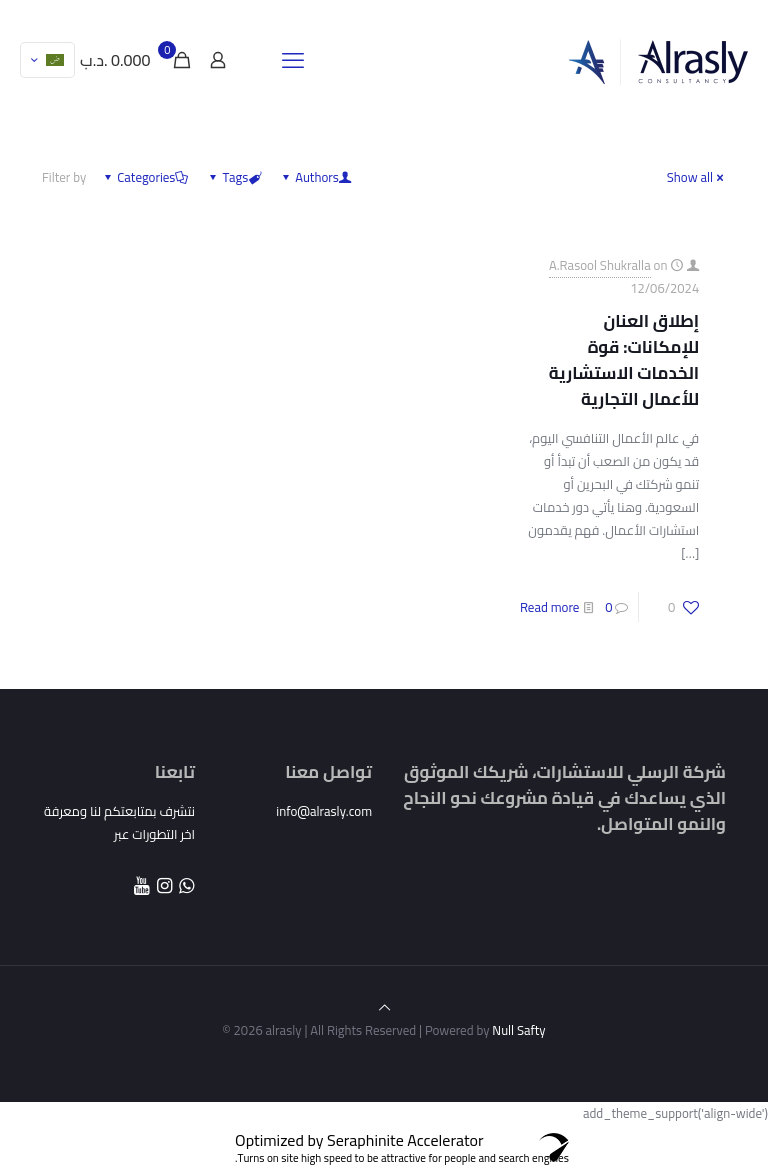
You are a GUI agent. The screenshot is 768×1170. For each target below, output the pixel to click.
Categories (144, 177)
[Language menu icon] (47, 60)
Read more (549, 607)
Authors (315, 177)
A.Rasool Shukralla (600, 265)
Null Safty (517, 1030)
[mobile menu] (293, 60)
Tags (233, 177)
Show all (696, 177)
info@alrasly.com (324, 811)
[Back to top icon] (384, 1007)
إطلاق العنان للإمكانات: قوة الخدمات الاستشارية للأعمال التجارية (624, 360)
